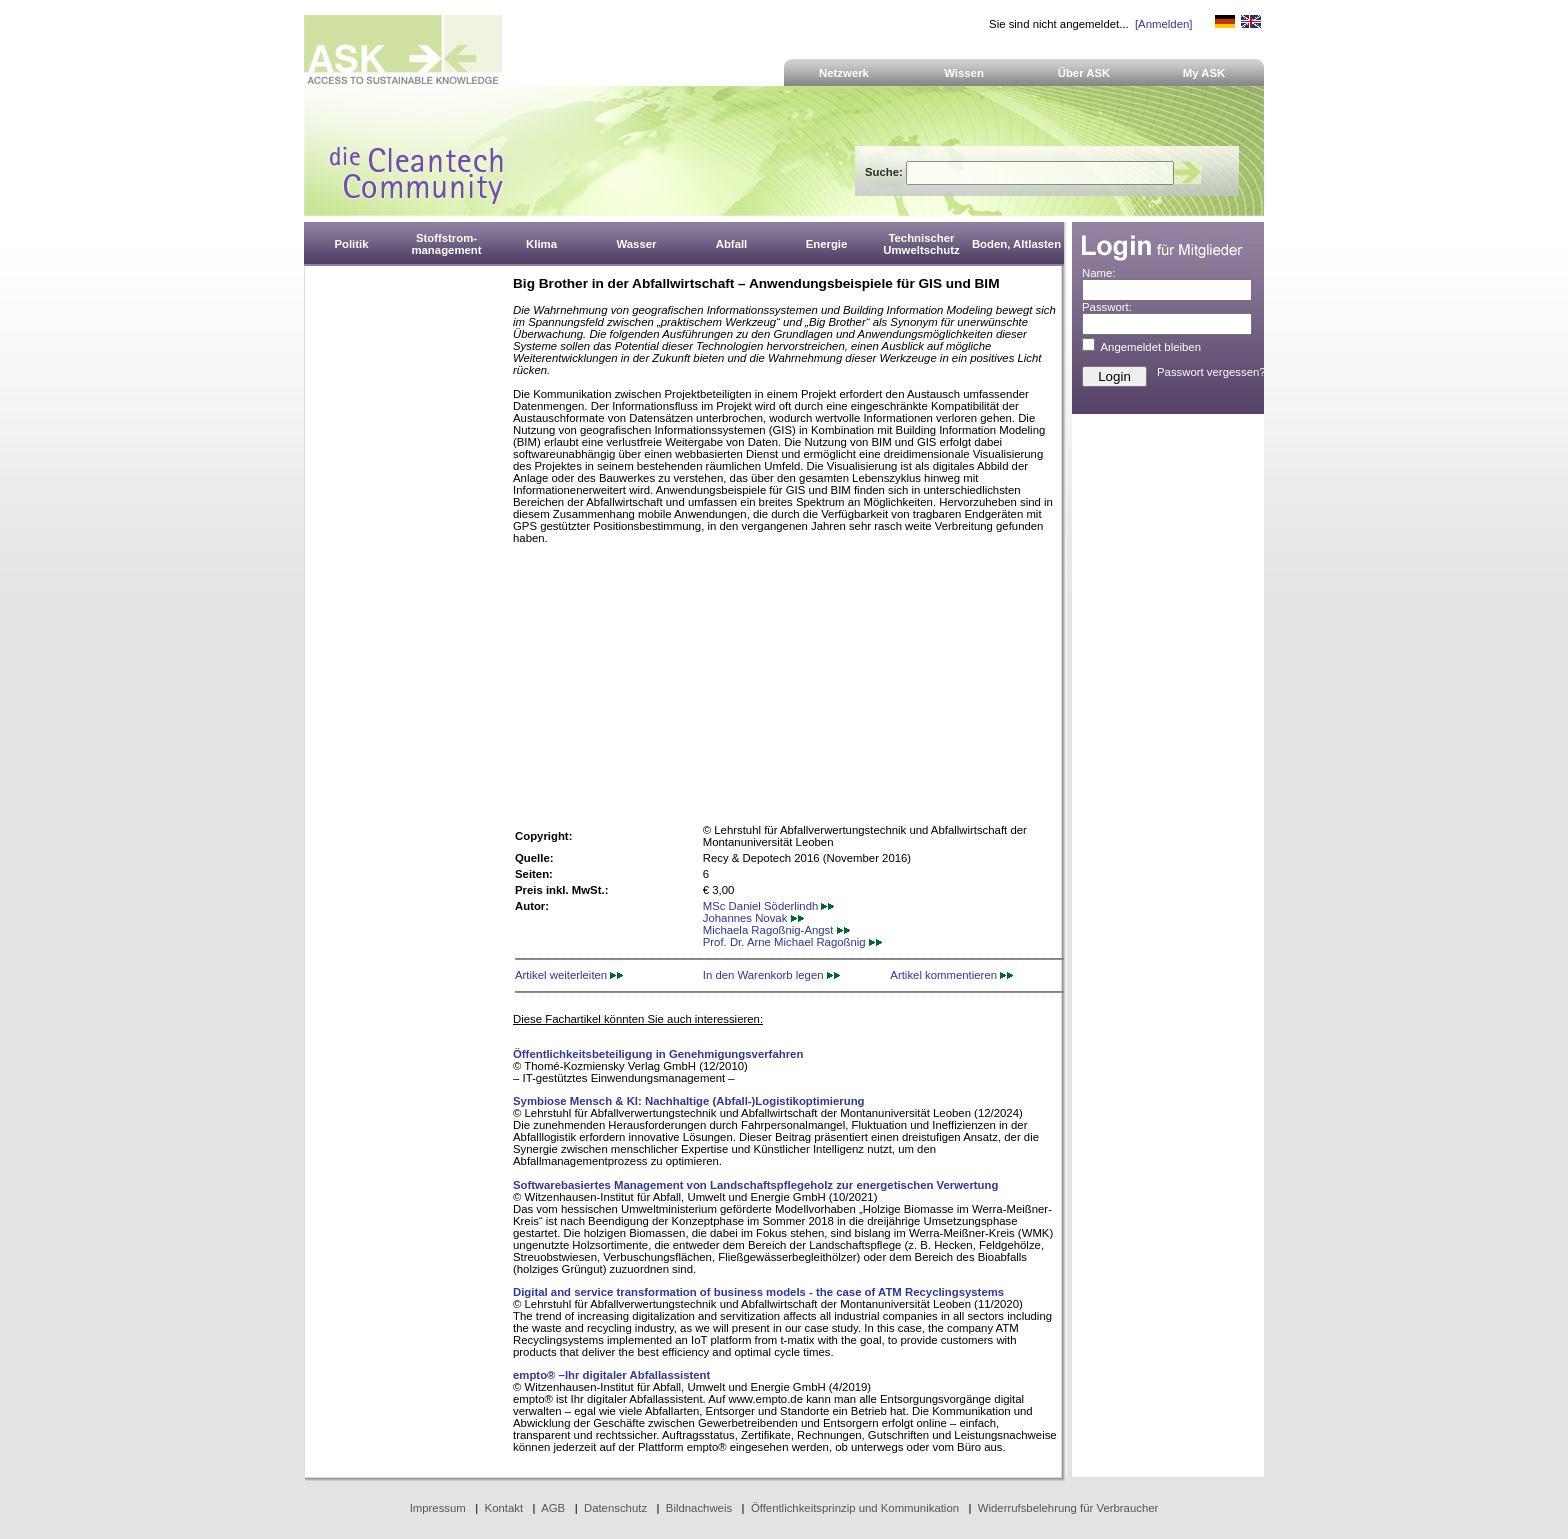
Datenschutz (615, 1508)
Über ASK (1084, 73)
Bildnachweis (699, 1508)
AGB (553, 1508)
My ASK (1204, 73)
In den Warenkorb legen (771, 975)
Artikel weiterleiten (569, 975)
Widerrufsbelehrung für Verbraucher (1068, 1508)
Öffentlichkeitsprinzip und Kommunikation (855, 1508)
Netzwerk (844, 73)
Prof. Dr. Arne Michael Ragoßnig (792, 942)
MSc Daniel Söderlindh (769, 906)
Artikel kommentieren (951, 975)
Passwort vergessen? (1211, 372)
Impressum (438, 1508)
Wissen (964, 73)
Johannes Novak (753, 918)
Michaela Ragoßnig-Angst (776, 930)
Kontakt (504, 1508)
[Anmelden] (1163, 24)
